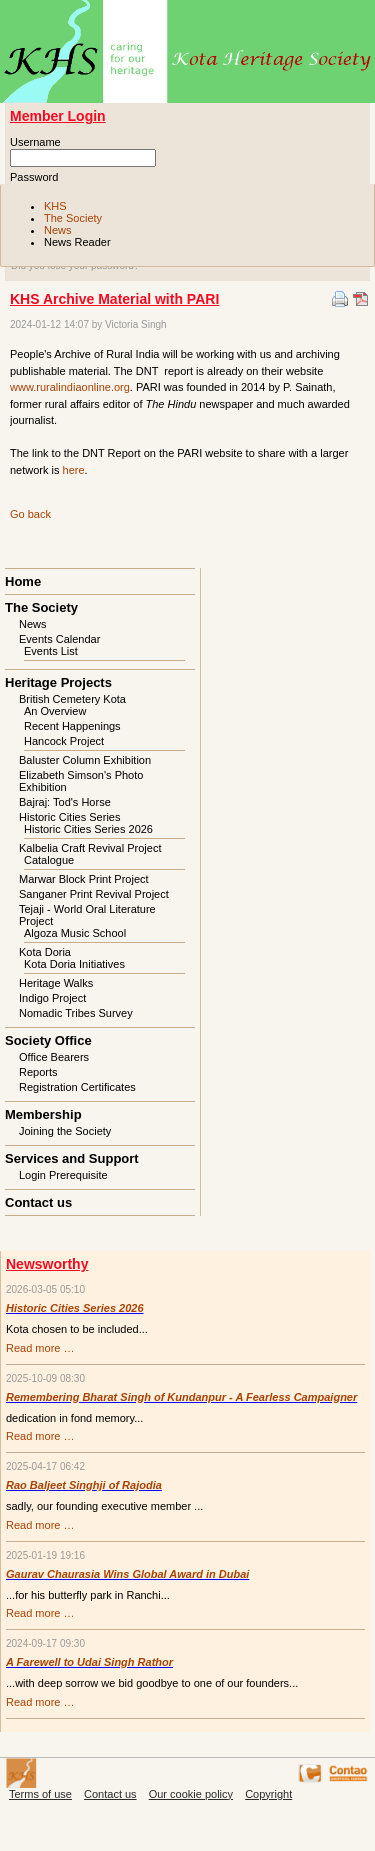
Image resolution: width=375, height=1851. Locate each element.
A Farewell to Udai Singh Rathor (89, 1662)
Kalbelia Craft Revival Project (90, 848)
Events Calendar (59, 639)
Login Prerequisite (63, 1175)
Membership (43, 1114)
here (74, 470)
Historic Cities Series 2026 (88, 829)
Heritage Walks (56, 983)
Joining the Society (65, 1131)
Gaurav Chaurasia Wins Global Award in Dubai (127, 1574)
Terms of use (40, 1794)
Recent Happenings (72, 726)
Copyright (268, 1794)
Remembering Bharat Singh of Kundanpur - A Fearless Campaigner (181, 1397)
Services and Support (72, 1158)
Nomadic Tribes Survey (76, 1013)
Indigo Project (52, 998)
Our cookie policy (191, 1794)
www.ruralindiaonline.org (70, 387)
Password (34, 177)
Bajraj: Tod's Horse (65, 802)
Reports (38, 1072)
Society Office (48, 1040)
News (58, 230)
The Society (73, 218)
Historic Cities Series (69, 817)
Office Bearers (54, 1057)
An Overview (55, 711)
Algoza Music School (75, 933)
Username (35, 142)
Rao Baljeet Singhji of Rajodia (84, 1485)
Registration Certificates (77, 1087)
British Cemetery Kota (72, 699)
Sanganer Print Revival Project (94, 894)
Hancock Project (64, 741)
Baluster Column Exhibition (85, 760)
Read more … (40, 1348)
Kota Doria (45, 952)
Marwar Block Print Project (84, 879)
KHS (55, 206)
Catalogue (49, 860)
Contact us (38, 1202)
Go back (30, 514)
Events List (51, 651)
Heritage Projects (58, 682)
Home (23, 581)
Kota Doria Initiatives (74, 964)
